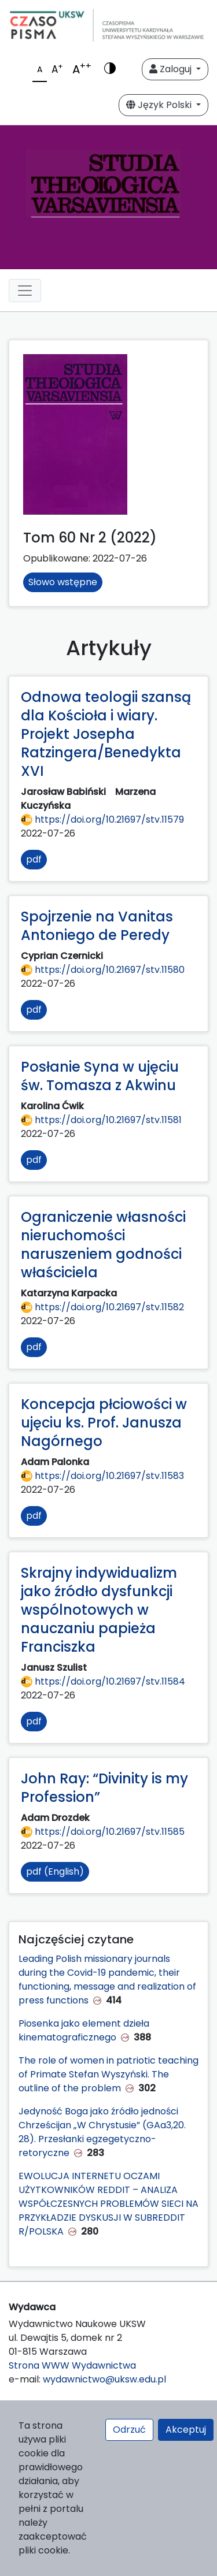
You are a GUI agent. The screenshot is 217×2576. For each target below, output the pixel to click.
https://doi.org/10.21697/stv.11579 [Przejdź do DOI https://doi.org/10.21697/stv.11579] (102, 819)
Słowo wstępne (62, 582)
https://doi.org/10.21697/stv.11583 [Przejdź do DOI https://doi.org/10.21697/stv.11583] (102, 1475)
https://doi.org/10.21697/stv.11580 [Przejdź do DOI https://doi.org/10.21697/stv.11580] (103, 969)
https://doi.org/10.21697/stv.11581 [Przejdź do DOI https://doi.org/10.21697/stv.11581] (101, 1120)
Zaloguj (171, 69)
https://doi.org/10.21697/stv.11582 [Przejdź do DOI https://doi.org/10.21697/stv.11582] (102, 1307)
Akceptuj (185, 2429)
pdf (34, 859)
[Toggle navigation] (25, 290)
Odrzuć (129, 2429)
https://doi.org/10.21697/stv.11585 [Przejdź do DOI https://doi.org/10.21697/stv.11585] (103, 1831)
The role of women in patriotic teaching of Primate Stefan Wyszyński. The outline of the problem (108, 2074)
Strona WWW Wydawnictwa (72, 2365)
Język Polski (160, 104)
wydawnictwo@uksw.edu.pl (104, 2379)
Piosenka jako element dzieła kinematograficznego (84, 2030)
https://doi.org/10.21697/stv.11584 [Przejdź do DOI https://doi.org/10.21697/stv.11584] (103, 1681)
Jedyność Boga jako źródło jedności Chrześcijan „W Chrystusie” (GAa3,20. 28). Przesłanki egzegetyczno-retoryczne (102, 2132)
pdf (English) (55, 1871)
